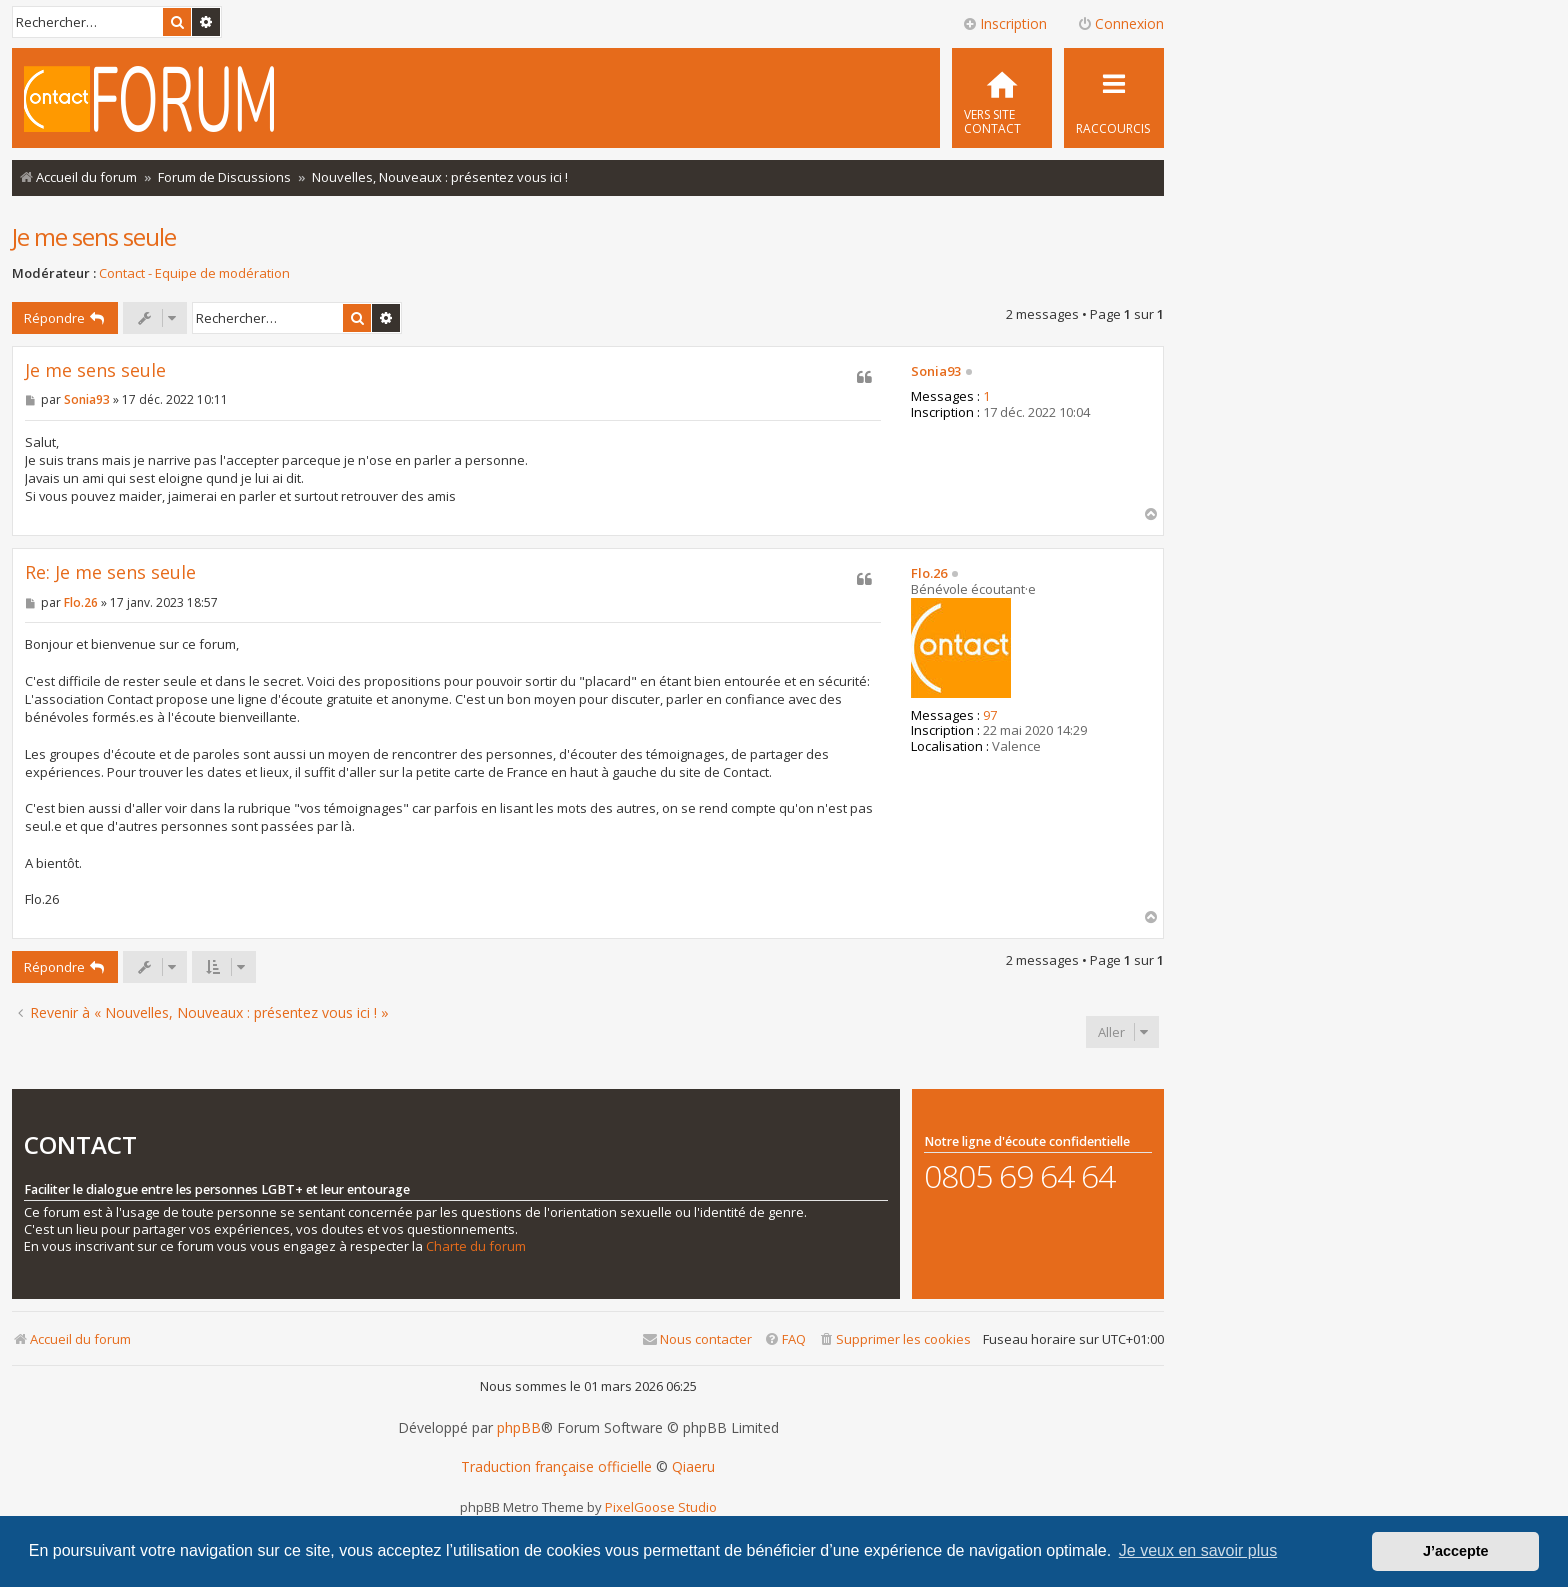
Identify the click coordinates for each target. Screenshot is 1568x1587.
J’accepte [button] (1456, 1551)
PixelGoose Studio (661, 1507)
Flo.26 (929, 574)
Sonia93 (936, 372)
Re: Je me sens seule (110, 572)
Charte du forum (476, 1246)
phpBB (519, 1428)
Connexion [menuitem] (1120, 23)
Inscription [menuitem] (1004, 23)
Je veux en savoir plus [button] (1198, 1550)
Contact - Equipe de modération (194, 273)
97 (990, 716)
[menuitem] (1002, 98)
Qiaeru (693, 1467)
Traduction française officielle (556, 1467)
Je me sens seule (94, 236)
